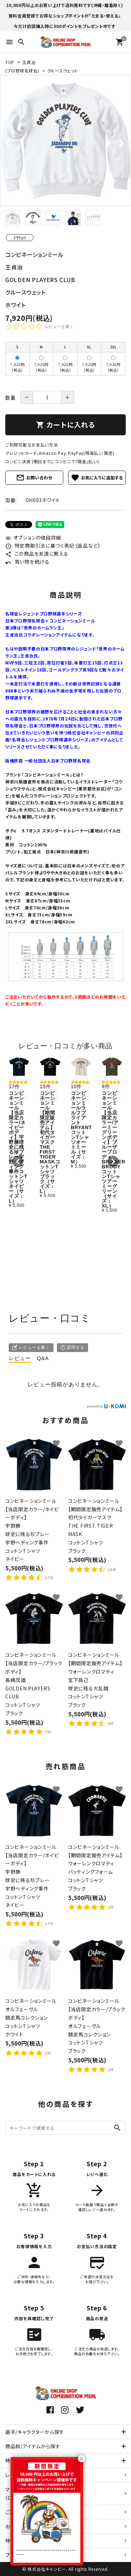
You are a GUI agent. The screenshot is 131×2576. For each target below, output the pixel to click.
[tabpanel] (65, 140)
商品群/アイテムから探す (32, 2446)
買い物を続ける (27, 561)
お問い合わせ (34, 477)
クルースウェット (62, 70)
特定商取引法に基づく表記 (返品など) (52, 545)
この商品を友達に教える (36, 553)
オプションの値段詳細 (33, 537)
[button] (17, 1161)
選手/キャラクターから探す (34, 2431)
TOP (9, 62)
